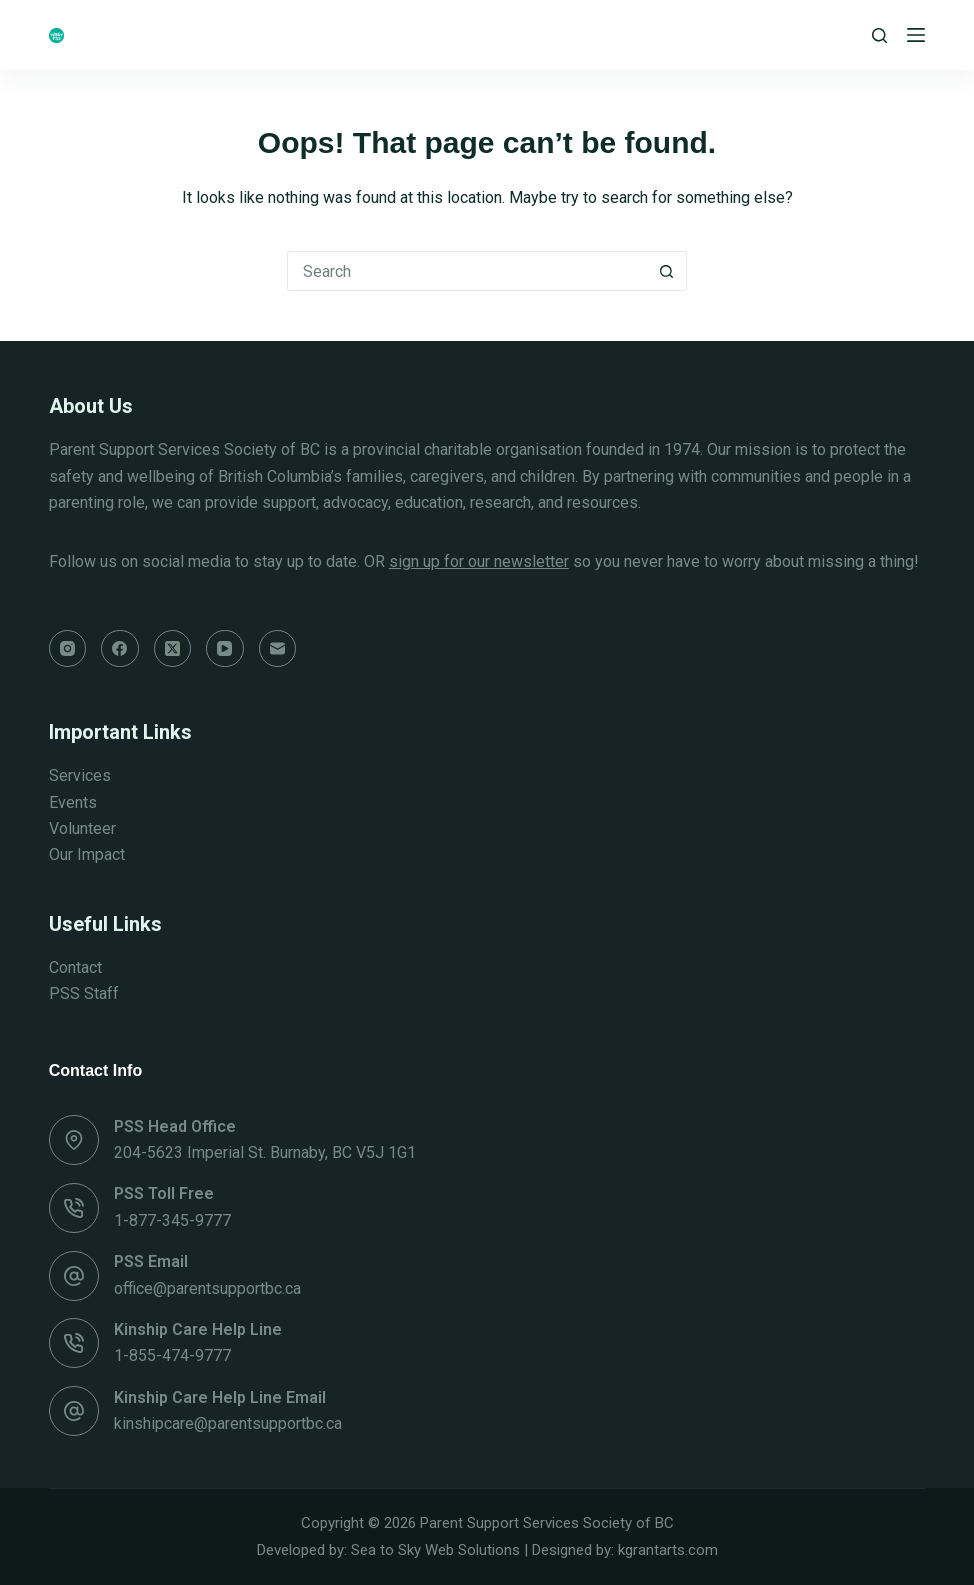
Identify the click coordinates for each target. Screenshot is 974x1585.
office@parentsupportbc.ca (207, 1288)
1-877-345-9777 (172, 1220)
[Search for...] (467, 271)
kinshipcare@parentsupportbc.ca (228, 1423)
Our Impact (87, 854)
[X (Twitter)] (173, 649)
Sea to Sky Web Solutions (435, 1550)
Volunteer (82, 828)
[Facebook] (120, 649)
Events (73, 802)
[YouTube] (225, 649)
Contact (75, 967)
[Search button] (667, 271)
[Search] (879, 35)
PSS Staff (84, 993)
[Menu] (916, 35)
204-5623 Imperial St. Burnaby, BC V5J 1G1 (265, 1152)
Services (80, 775)
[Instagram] (68, 649)
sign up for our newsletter (479, 561)
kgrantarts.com (668, 1550)
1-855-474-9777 (172, 1355)
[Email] (278, 649)
